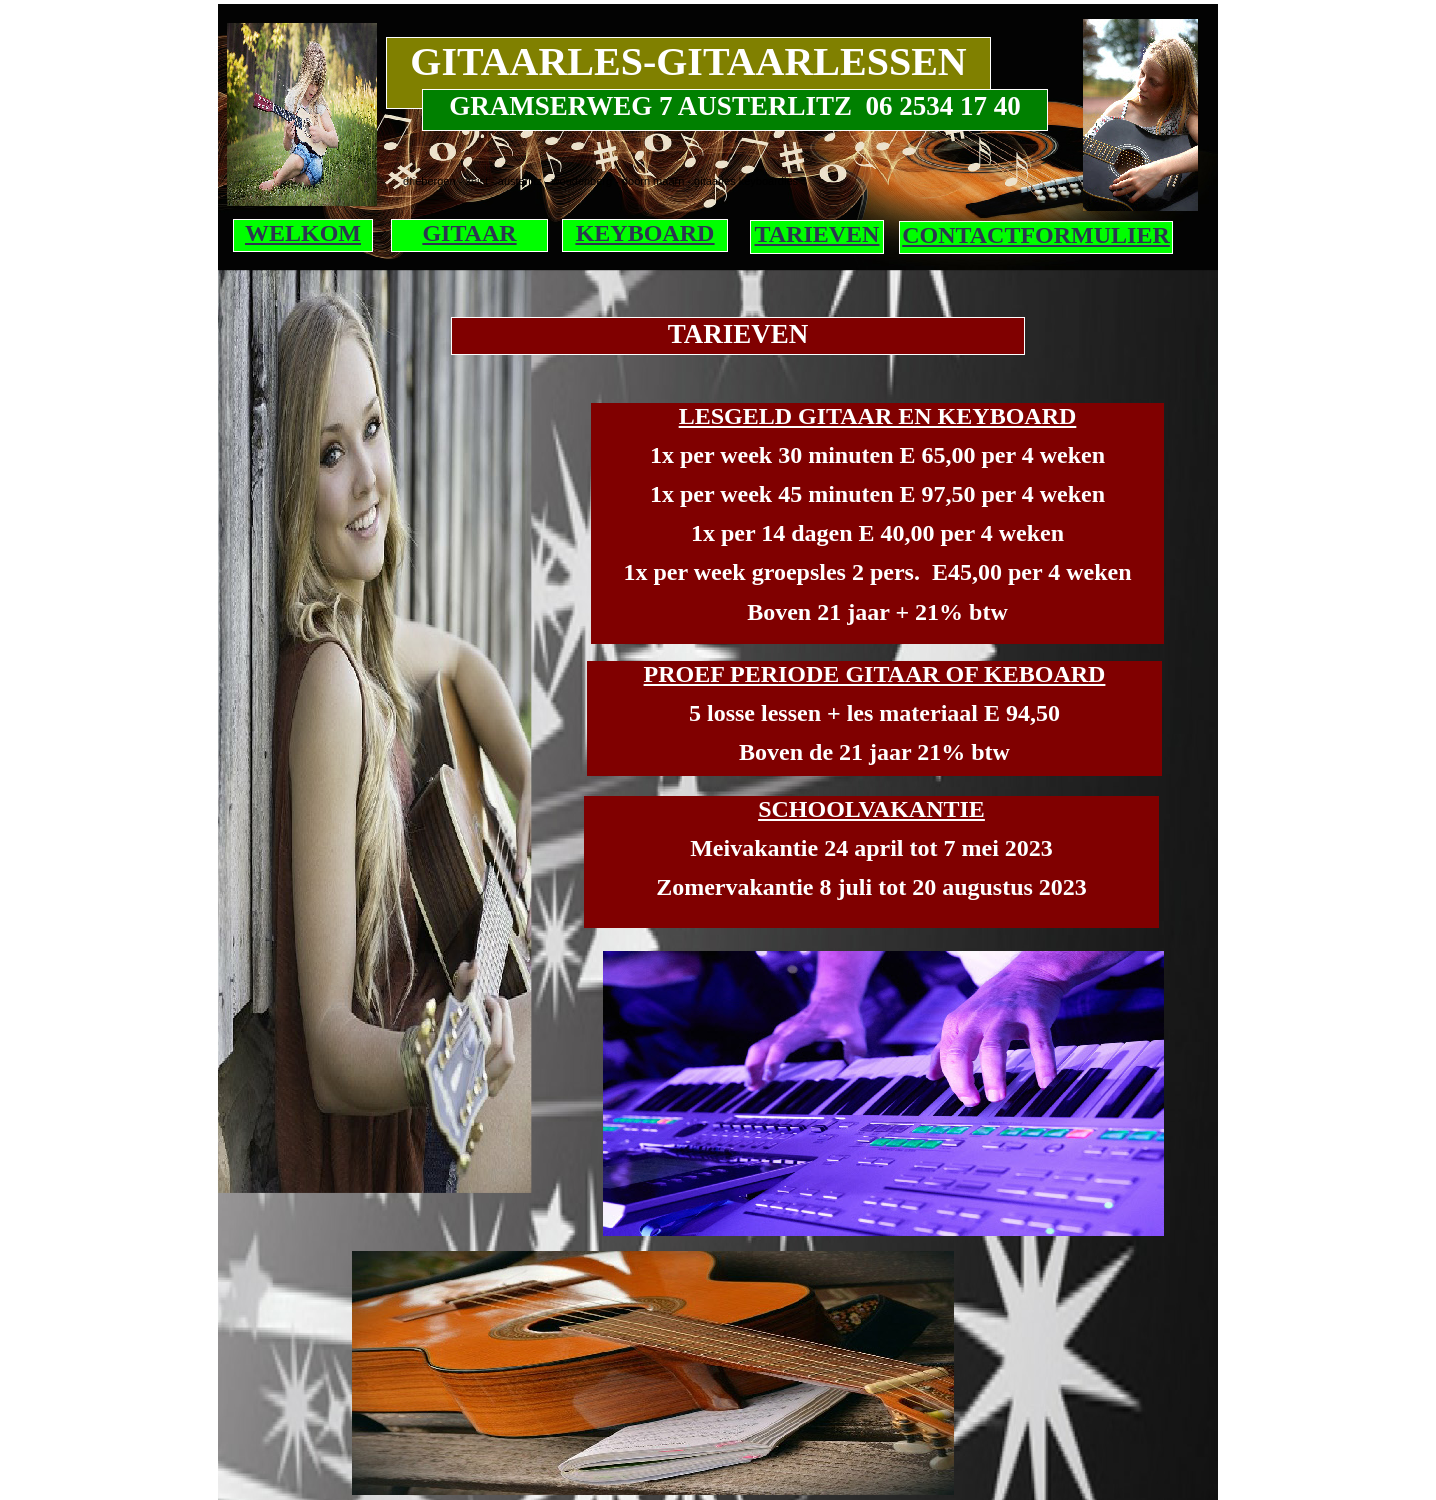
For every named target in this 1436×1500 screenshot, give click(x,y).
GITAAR (469, 233)
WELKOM (303, 233)
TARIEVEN (817, 234)
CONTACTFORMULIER (1036, 235)
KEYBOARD (645, 233)
